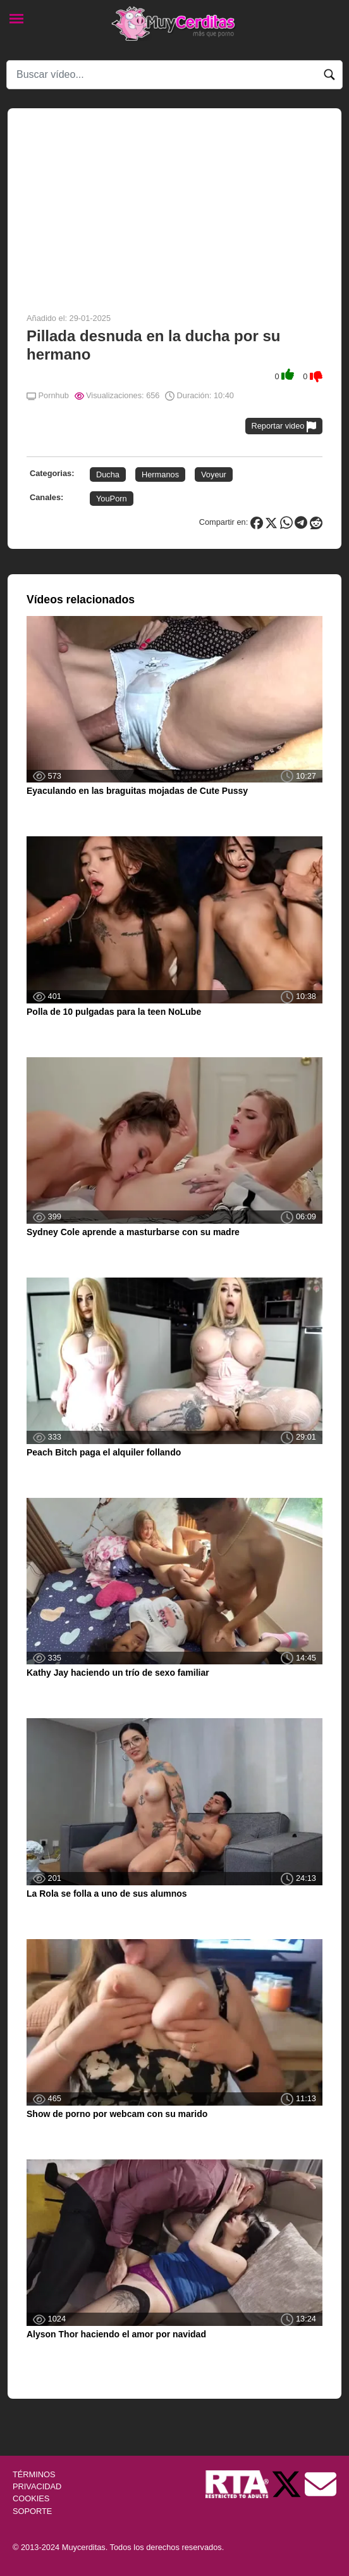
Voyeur (213, 474)
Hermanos (160, 474)
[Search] (174, 74)
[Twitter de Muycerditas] (288, 2483)
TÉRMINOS (34, 2474)
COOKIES (31, 2498)
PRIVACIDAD (37, 2486)
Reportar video (284, 426)
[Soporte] (320, 2483)
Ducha (107, 474)
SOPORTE (32, 2511)
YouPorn (111, 498)
